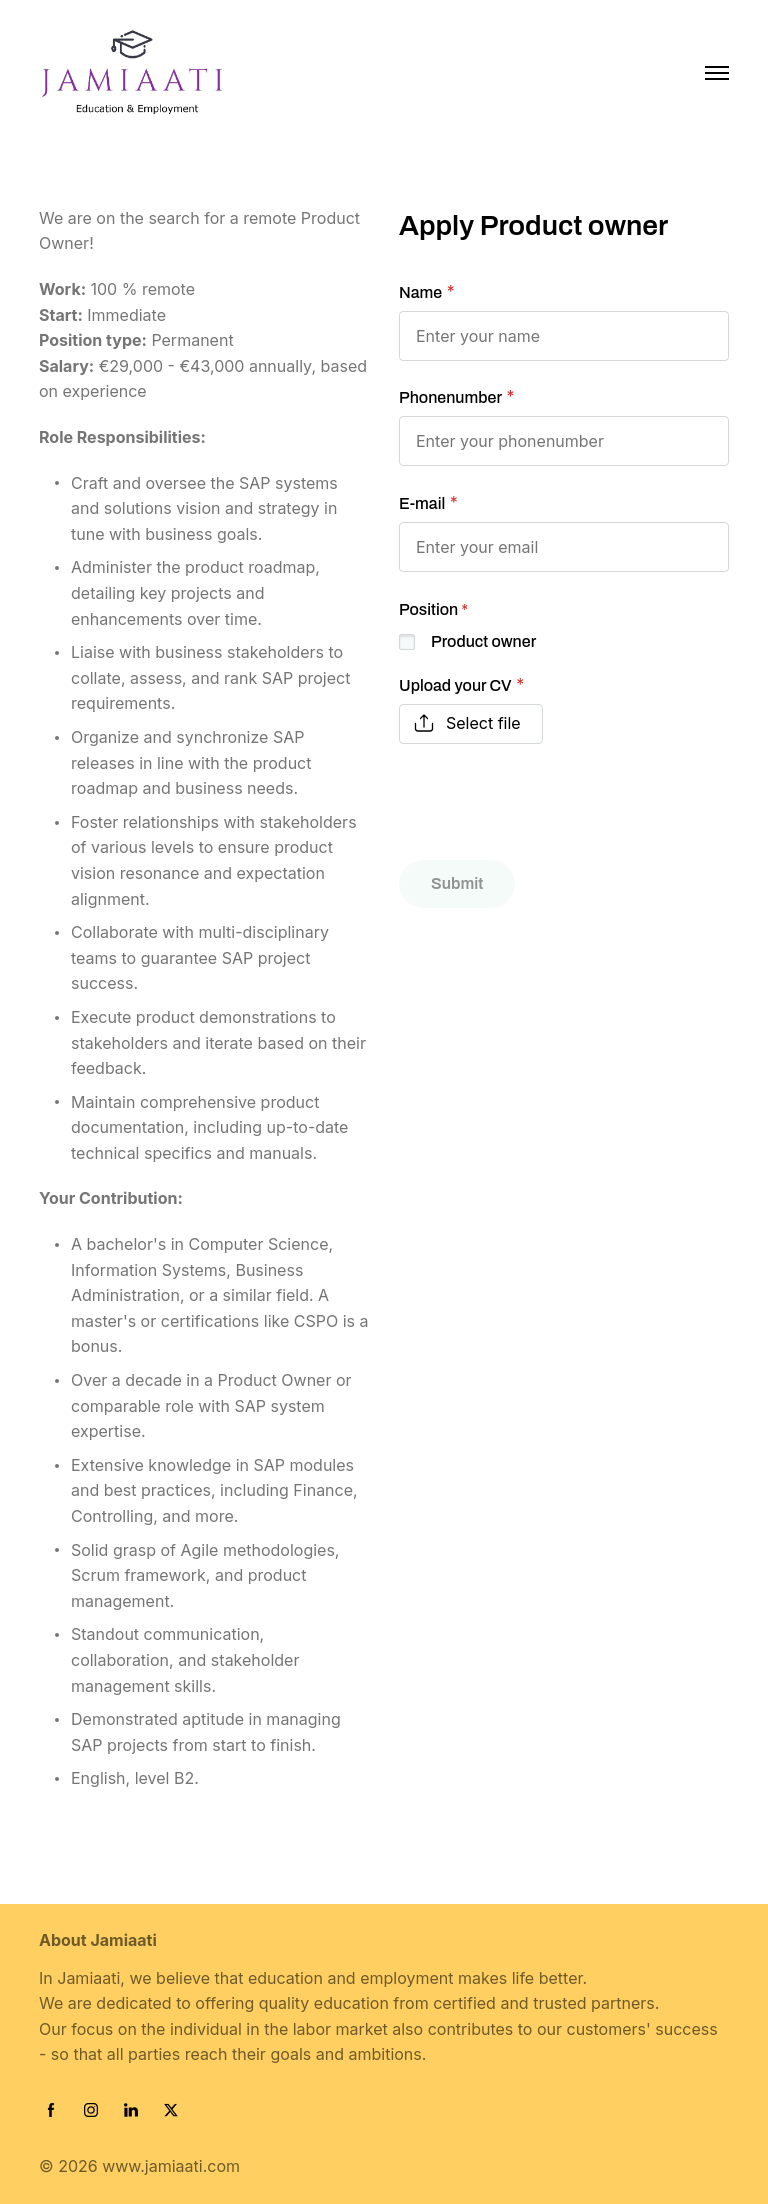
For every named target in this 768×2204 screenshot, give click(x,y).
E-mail (422, 503)
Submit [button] (457, 883)
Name (420, 292)
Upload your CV (455, 685)
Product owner (483, 641)
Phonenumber (450, 397)
